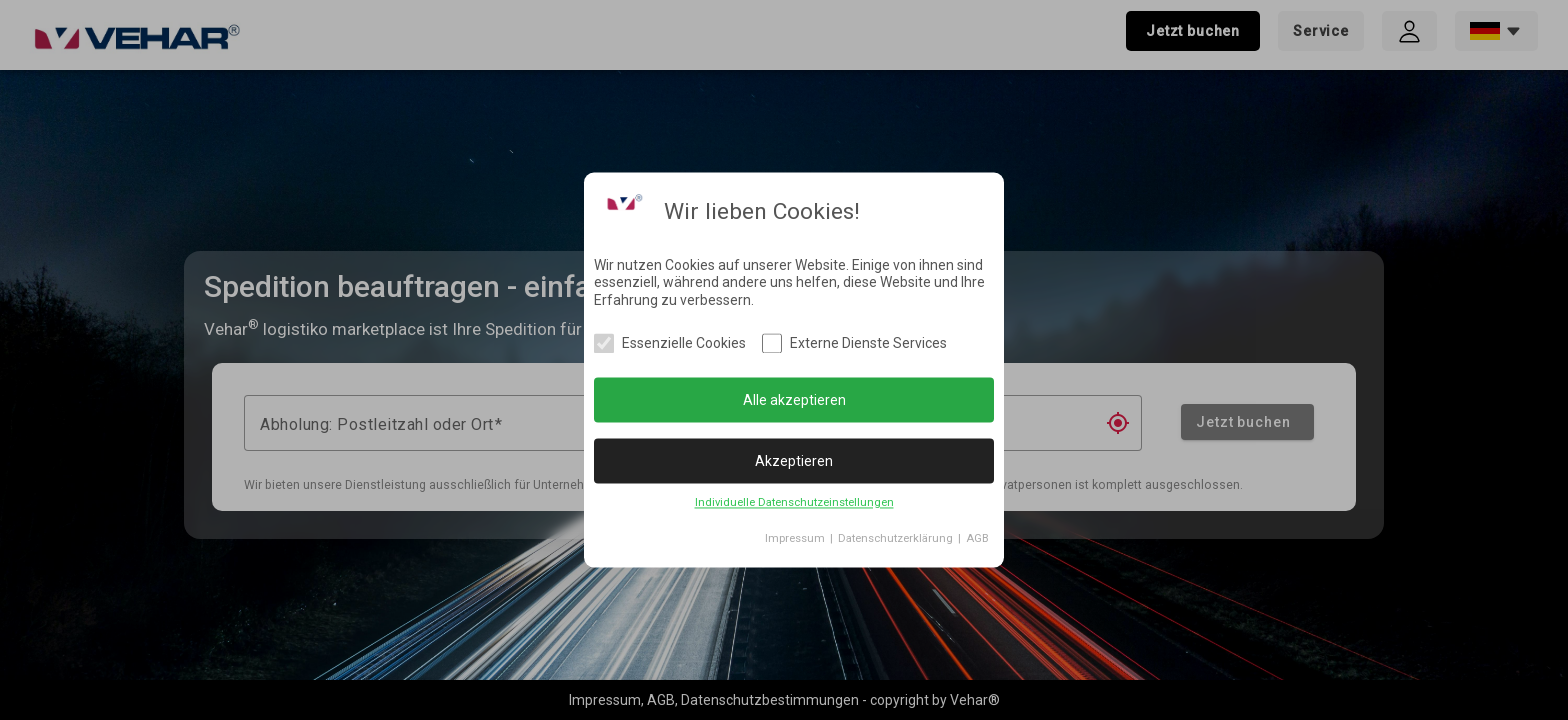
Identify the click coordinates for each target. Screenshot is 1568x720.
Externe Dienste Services (868, 344)
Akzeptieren (794, 461)
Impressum (795, 539)
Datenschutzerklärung (895, 539)
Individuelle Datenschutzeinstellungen (794, 503)
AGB (977, 539)
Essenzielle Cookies (684, 344)
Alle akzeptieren (794, 400)
